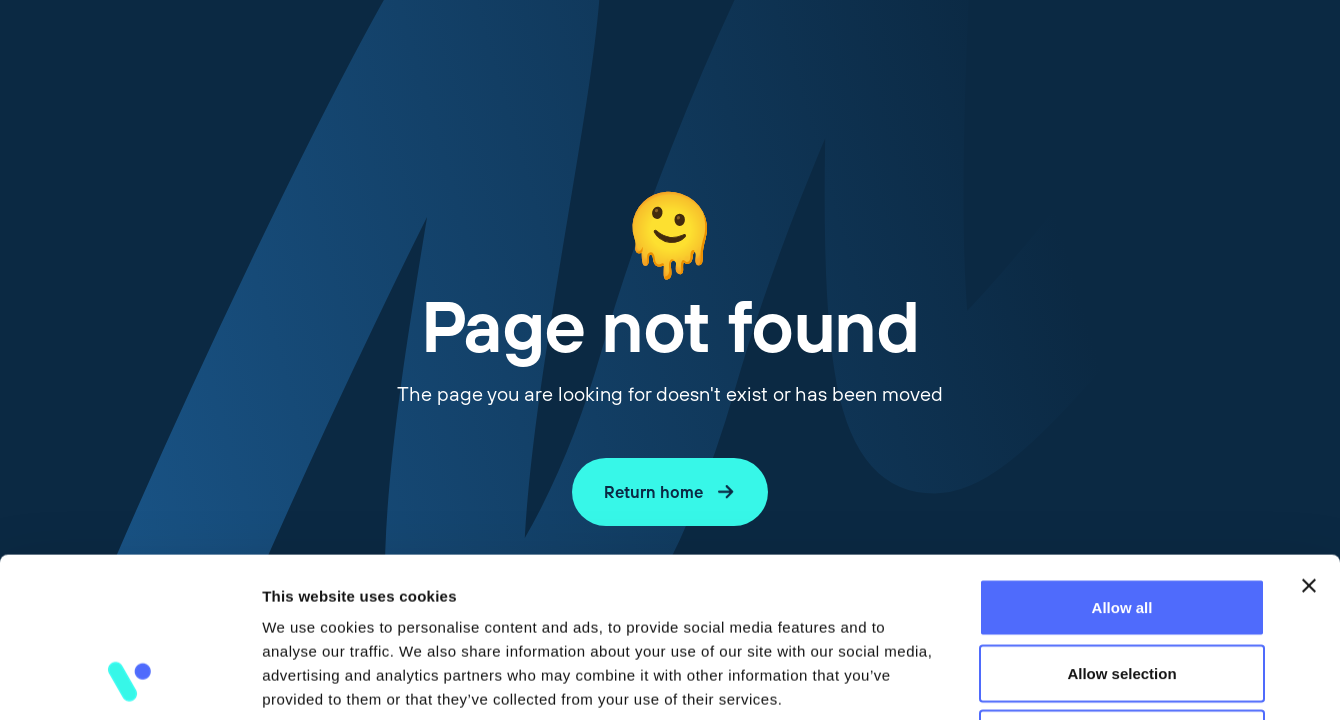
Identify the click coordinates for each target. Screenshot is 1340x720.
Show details (1049, 680)
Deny (1122, 588)
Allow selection (1121, 523)
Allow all (1122, 457)
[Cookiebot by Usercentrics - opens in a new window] (129, 681)
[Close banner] (1309, 436)
